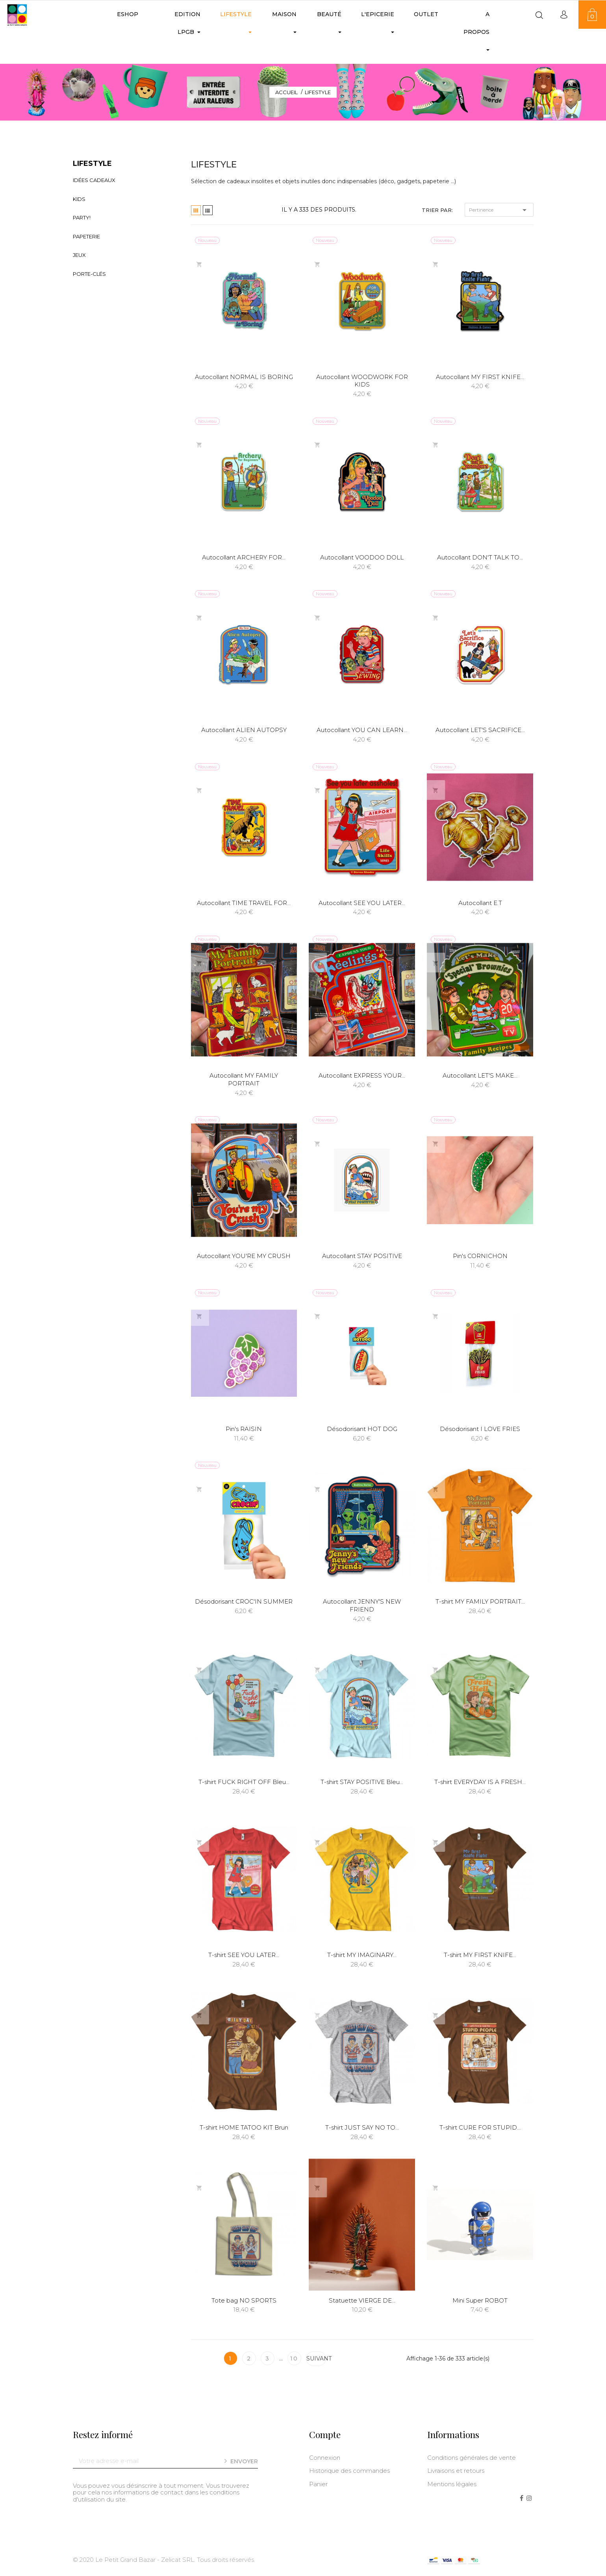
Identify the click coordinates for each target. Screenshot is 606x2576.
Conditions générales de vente (471, 2457)
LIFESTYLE (92, 163)
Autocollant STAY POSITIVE (362, 1256)
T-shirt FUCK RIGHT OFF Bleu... (243, 1782)
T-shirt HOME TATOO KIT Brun (244, 2127)
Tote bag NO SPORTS (243, 2300)
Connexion (324, 2457)
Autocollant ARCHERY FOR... (243, 557)
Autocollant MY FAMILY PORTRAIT (243, 1079)
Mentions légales (451, 2484)
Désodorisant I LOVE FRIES (480, 1429)
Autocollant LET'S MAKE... (480, 1075)
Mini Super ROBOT (480, 2300)
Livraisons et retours (455, 2470)
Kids (79, 199)
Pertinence (499, 209)
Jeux (79, 255)
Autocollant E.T (480, 903)
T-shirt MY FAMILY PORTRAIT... (480, 1601)
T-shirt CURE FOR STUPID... (480, 2127)
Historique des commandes (349, 2470)
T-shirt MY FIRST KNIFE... (480, 1955)
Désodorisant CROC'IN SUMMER (244, 1601)
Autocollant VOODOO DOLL (362, 557)
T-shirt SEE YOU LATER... (243, 1955)
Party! (82, 217)
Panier (318, 2484)
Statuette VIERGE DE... (362, 2300)
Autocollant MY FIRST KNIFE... (480, 377)
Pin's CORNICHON (480, 1256)
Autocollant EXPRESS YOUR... (362, 1075)
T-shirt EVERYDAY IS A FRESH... (480, 1782)
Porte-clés (89, 274)
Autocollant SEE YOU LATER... (362, 903)
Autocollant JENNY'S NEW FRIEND (362, 1605)
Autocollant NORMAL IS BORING (244, 377)
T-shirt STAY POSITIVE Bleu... (362, 1782)
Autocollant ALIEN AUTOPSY (244, 730)
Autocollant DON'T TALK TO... (480, 557)
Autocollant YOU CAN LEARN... (362, 730)
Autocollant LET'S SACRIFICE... (480, 730)
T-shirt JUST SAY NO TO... (362, 2127)
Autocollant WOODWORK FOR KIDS (362, 380)
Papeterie (86, 236)
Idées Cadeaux (94, 180)
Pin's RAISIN (244, 1429)
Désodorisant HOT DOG (362, 1429)
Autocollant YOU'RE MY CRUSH (244, 1256)
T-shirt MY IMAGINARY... (362, 1955)
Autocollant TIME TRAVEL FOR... (244, 903)
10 (283, 2358)
